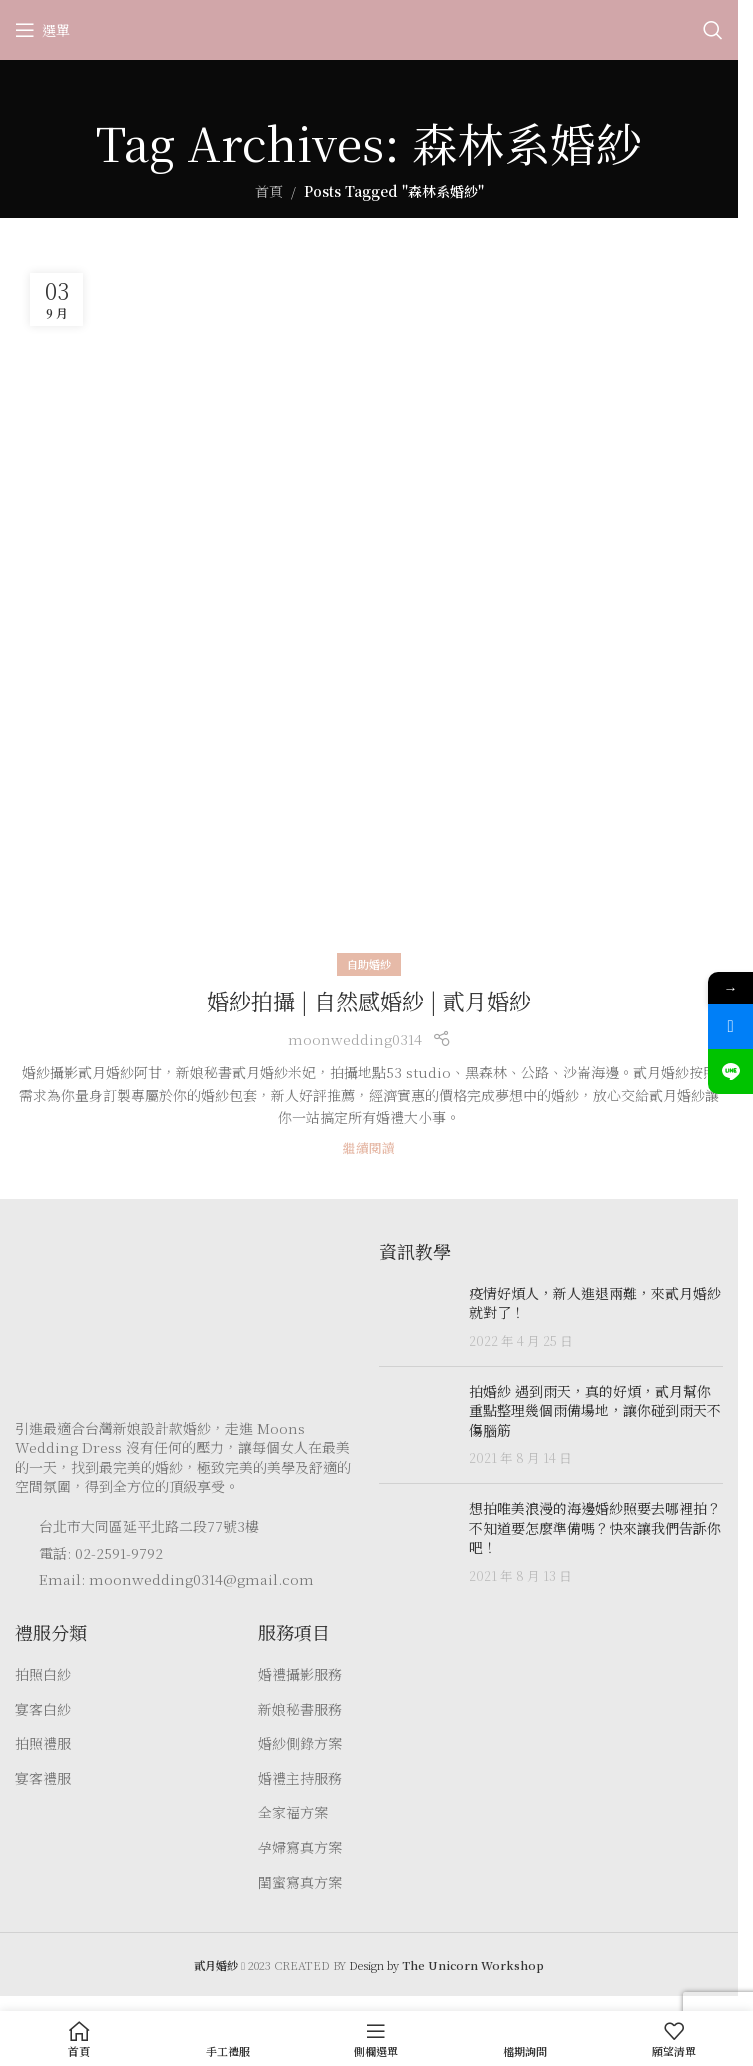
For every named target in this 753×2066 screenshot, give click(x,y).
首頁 (269, 191)
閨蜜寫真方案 (300, 1882)
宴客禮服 (43, 1778)
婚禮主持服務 (300, 1778)
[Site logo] (369, 28)
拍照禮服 (43, 1743)
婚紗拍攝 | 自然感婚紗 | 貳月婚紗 (369, 1000)
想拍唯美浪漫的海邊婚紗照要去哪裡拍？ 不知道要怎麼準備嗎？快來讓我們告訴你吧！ (595, 1527)
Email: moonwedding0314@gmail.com (176, 1579)
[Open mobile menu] (42, 30)
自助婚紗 (369, 964)
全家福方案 (293, 1812)
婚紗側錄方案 (300, 1743)
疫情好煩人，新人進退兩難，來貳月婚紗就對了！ (595, 1303)
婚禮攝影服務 (300, 1674)
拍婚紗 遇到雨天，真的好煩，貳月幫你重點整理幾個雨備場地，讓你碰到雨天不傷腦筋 (595, 1410)
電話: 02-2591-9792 (101, 1553)
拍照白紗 (43, 1674)
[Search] (713, 30)
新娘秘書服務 (300, 1709)
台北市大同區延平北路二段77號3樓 (149, 1526)
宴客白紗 (43, 1709)
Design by (446, 1965)
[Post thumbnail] (416, 1317)
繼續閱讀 (369, 1147)
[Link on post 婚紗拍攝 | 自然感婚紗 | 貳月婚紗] (369, 612)
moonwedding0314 (355, 1039)
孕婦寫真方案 (300, 1847)
